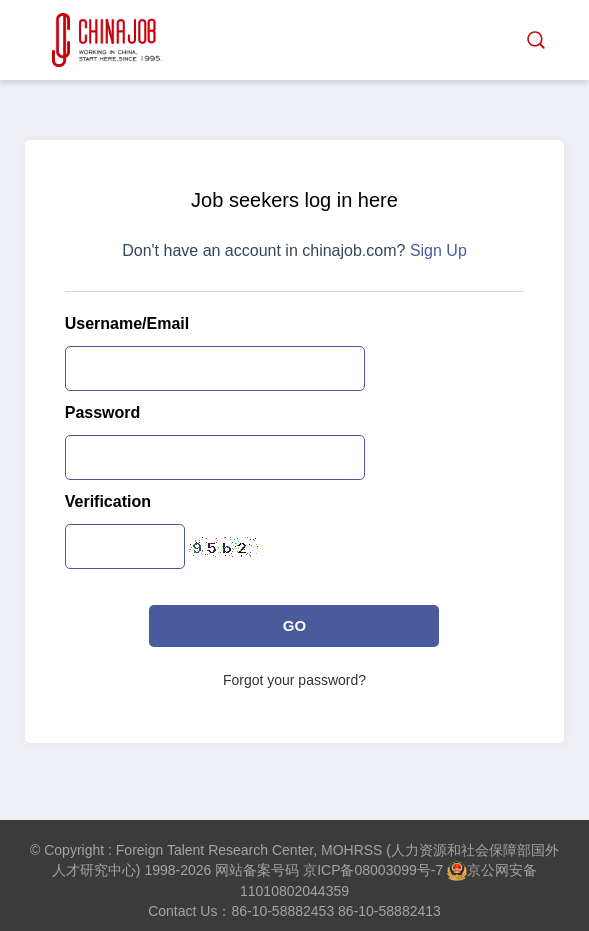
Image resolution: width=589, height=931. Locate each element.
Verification (108, 501)
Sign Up (438, 250)
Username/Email (127, 323)
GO (294, 625)
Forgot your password (290, 680)
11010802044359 (294, 891)
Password (103, 412)
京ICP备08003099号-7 (373, 870)
